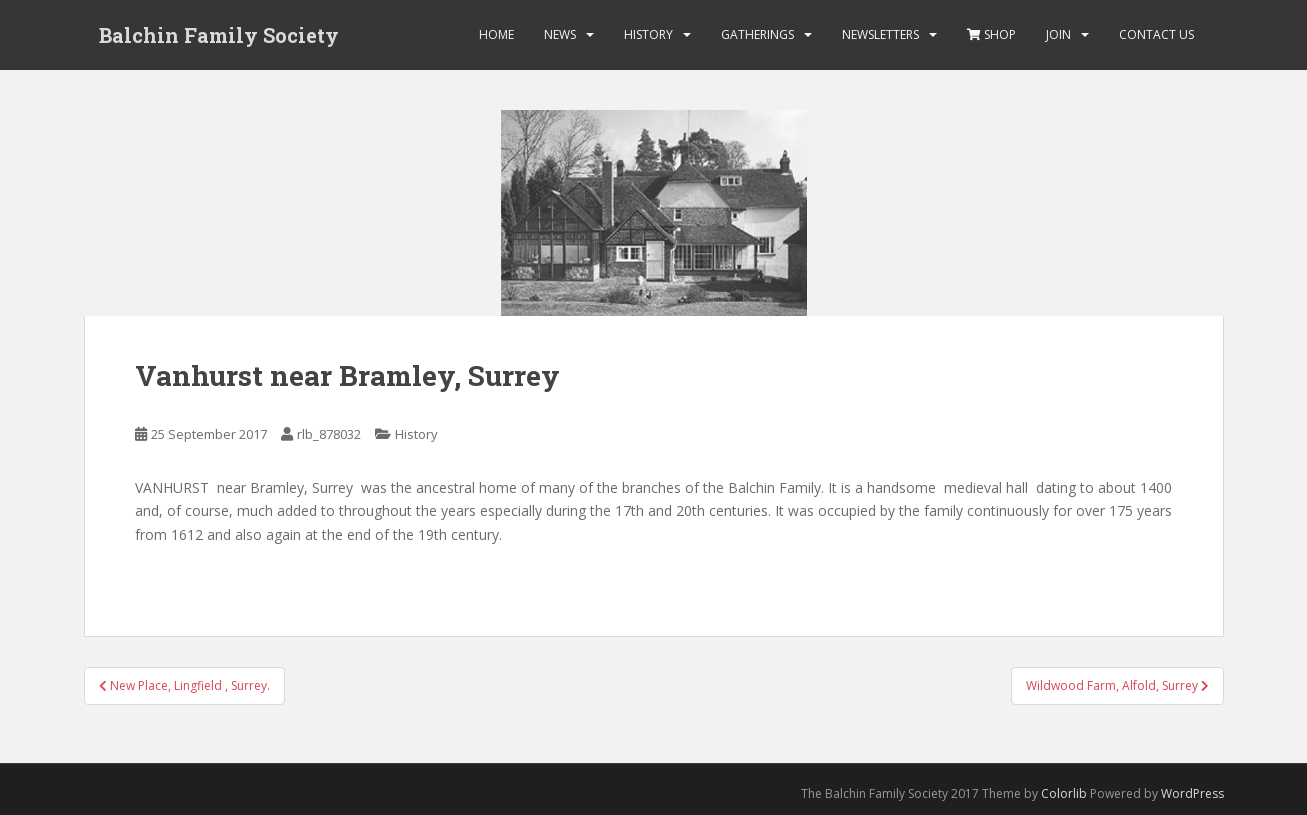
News (560, 34)
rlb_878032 (329, 434)
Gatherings (757, 34)
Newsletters (880, 34)
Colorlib (1064, 793)
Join (1058, 34)
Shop (991, 34)
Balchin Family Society (219, 35)
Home (496, 34)
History (648, 34)
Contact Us (1156, 34)
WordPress (1192, 793)
